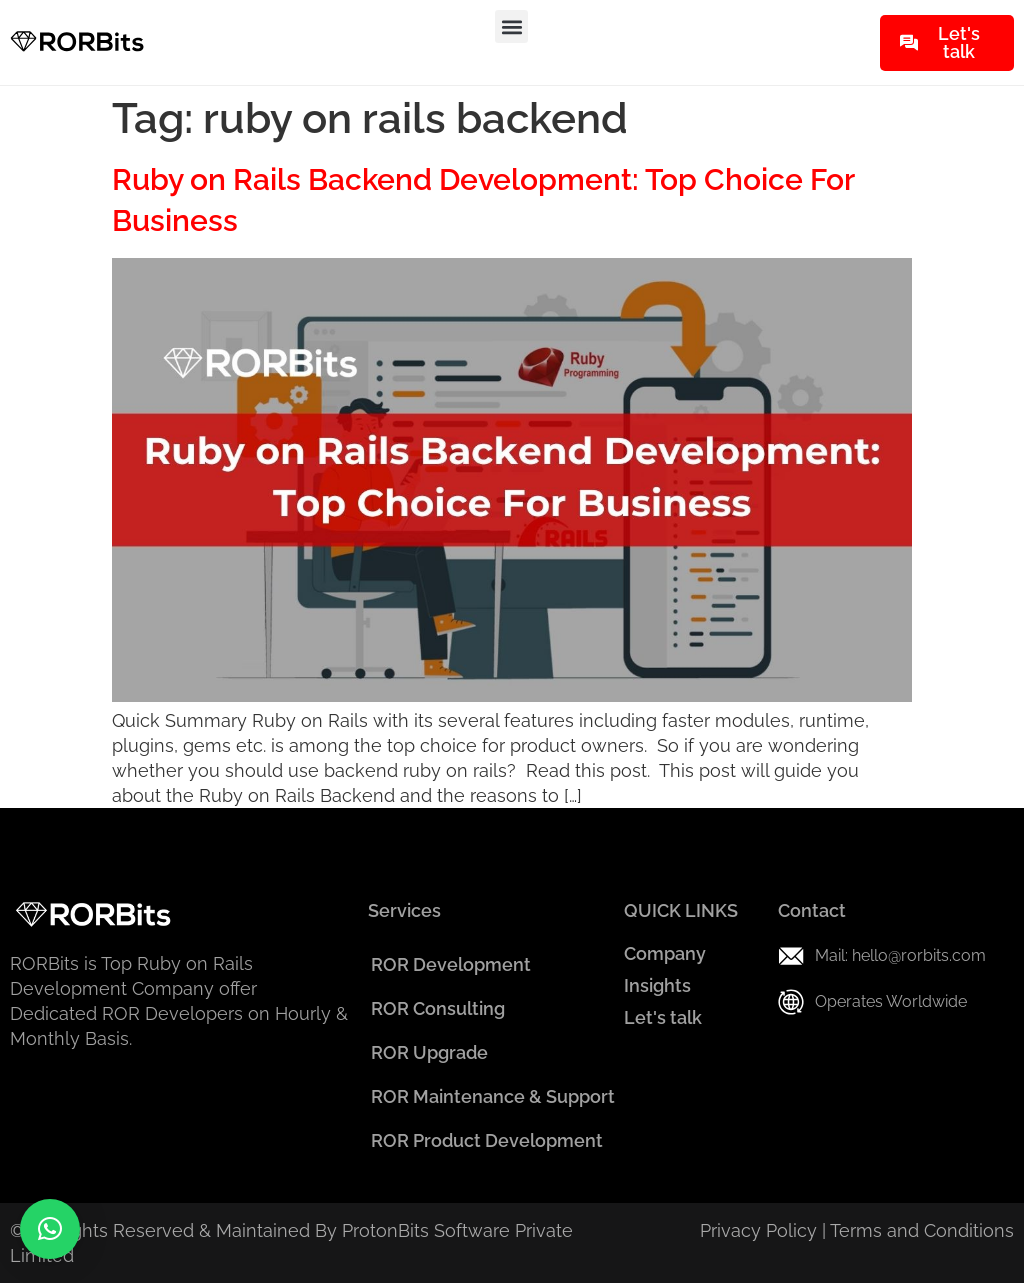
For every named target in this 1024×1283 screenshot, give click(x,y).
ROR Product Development (487, 1140)
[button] (511, 26)
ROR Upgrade (429, 1052)
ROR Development (451, 964)
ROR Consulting (438, 1008)
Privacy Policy (758, 1230)
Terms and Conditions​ (922, 1230)
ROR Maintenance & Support (493, 1096)
